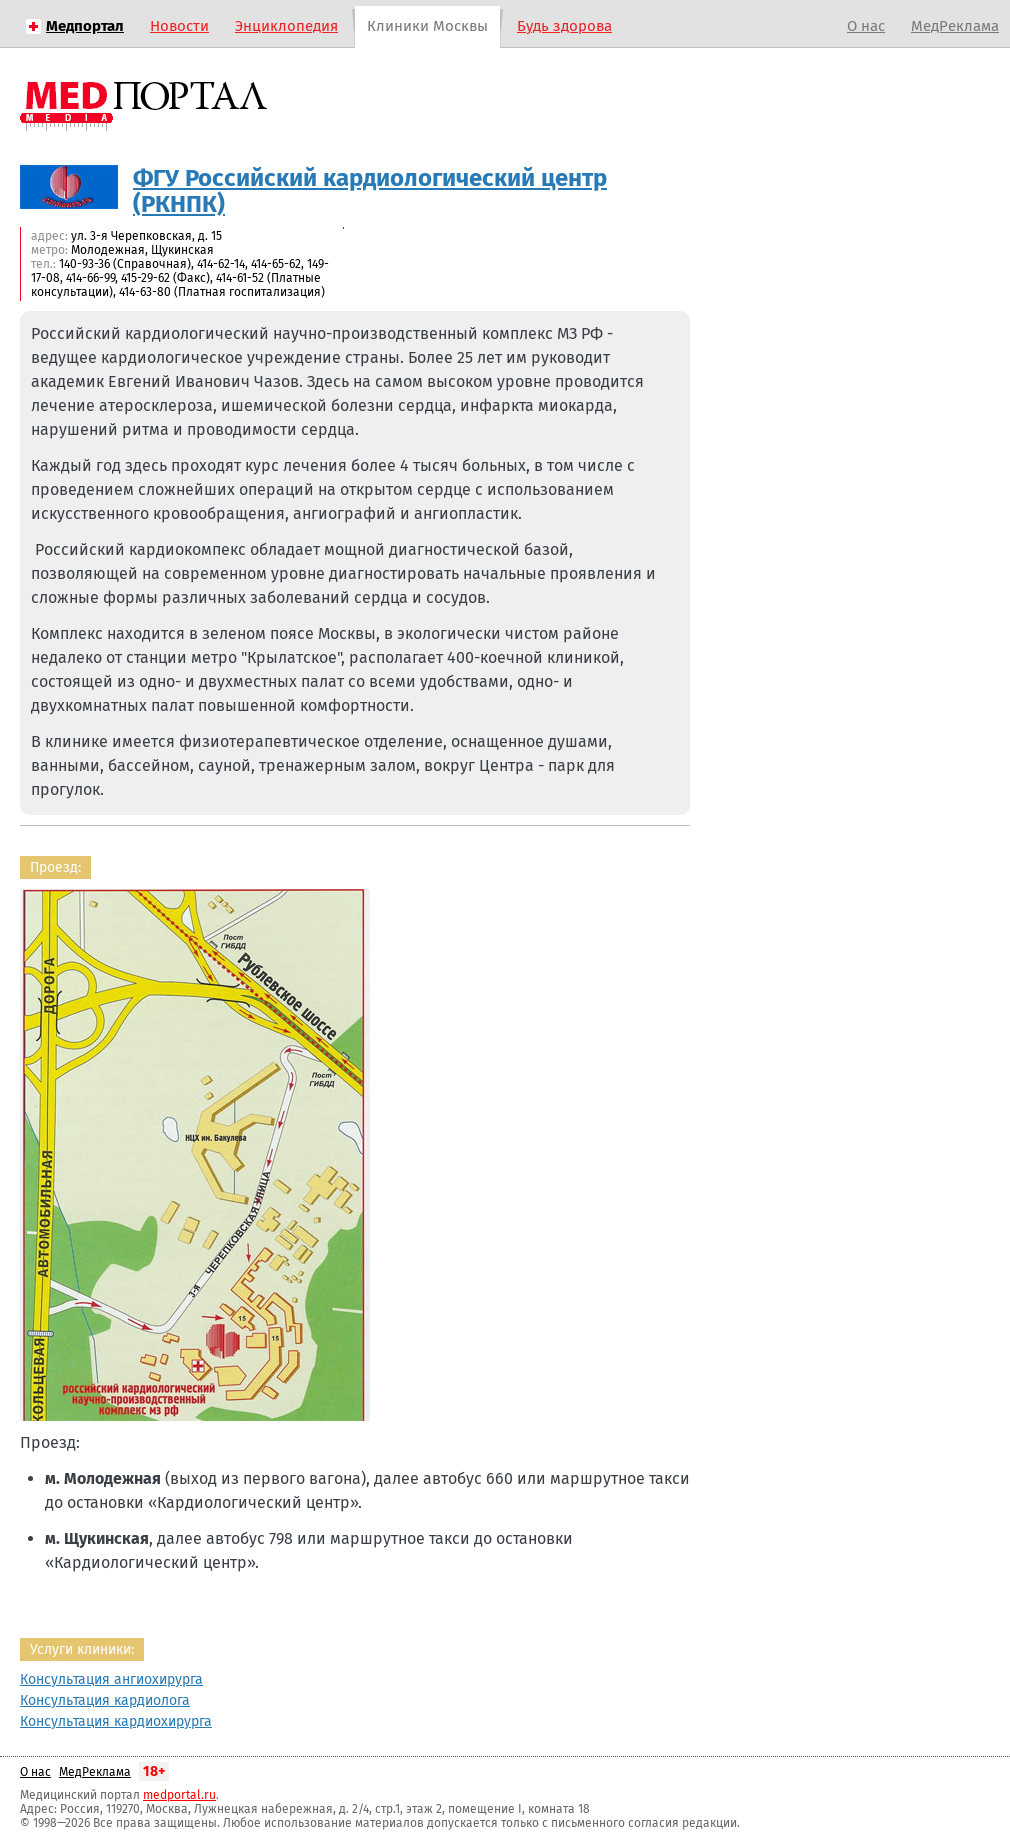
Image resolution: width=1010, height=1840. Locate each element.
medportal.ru (179, 1795)
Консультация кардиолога (105, 1700)
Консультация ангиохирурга (111, 1679)
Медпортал (85, 26)
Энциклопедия (286, 26)
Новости (179, 26)
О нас (866, 26)
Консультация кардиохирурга (116, 1721)
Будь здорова (564, 26)
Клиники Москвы (427, 26)
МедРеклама (955, 26)
